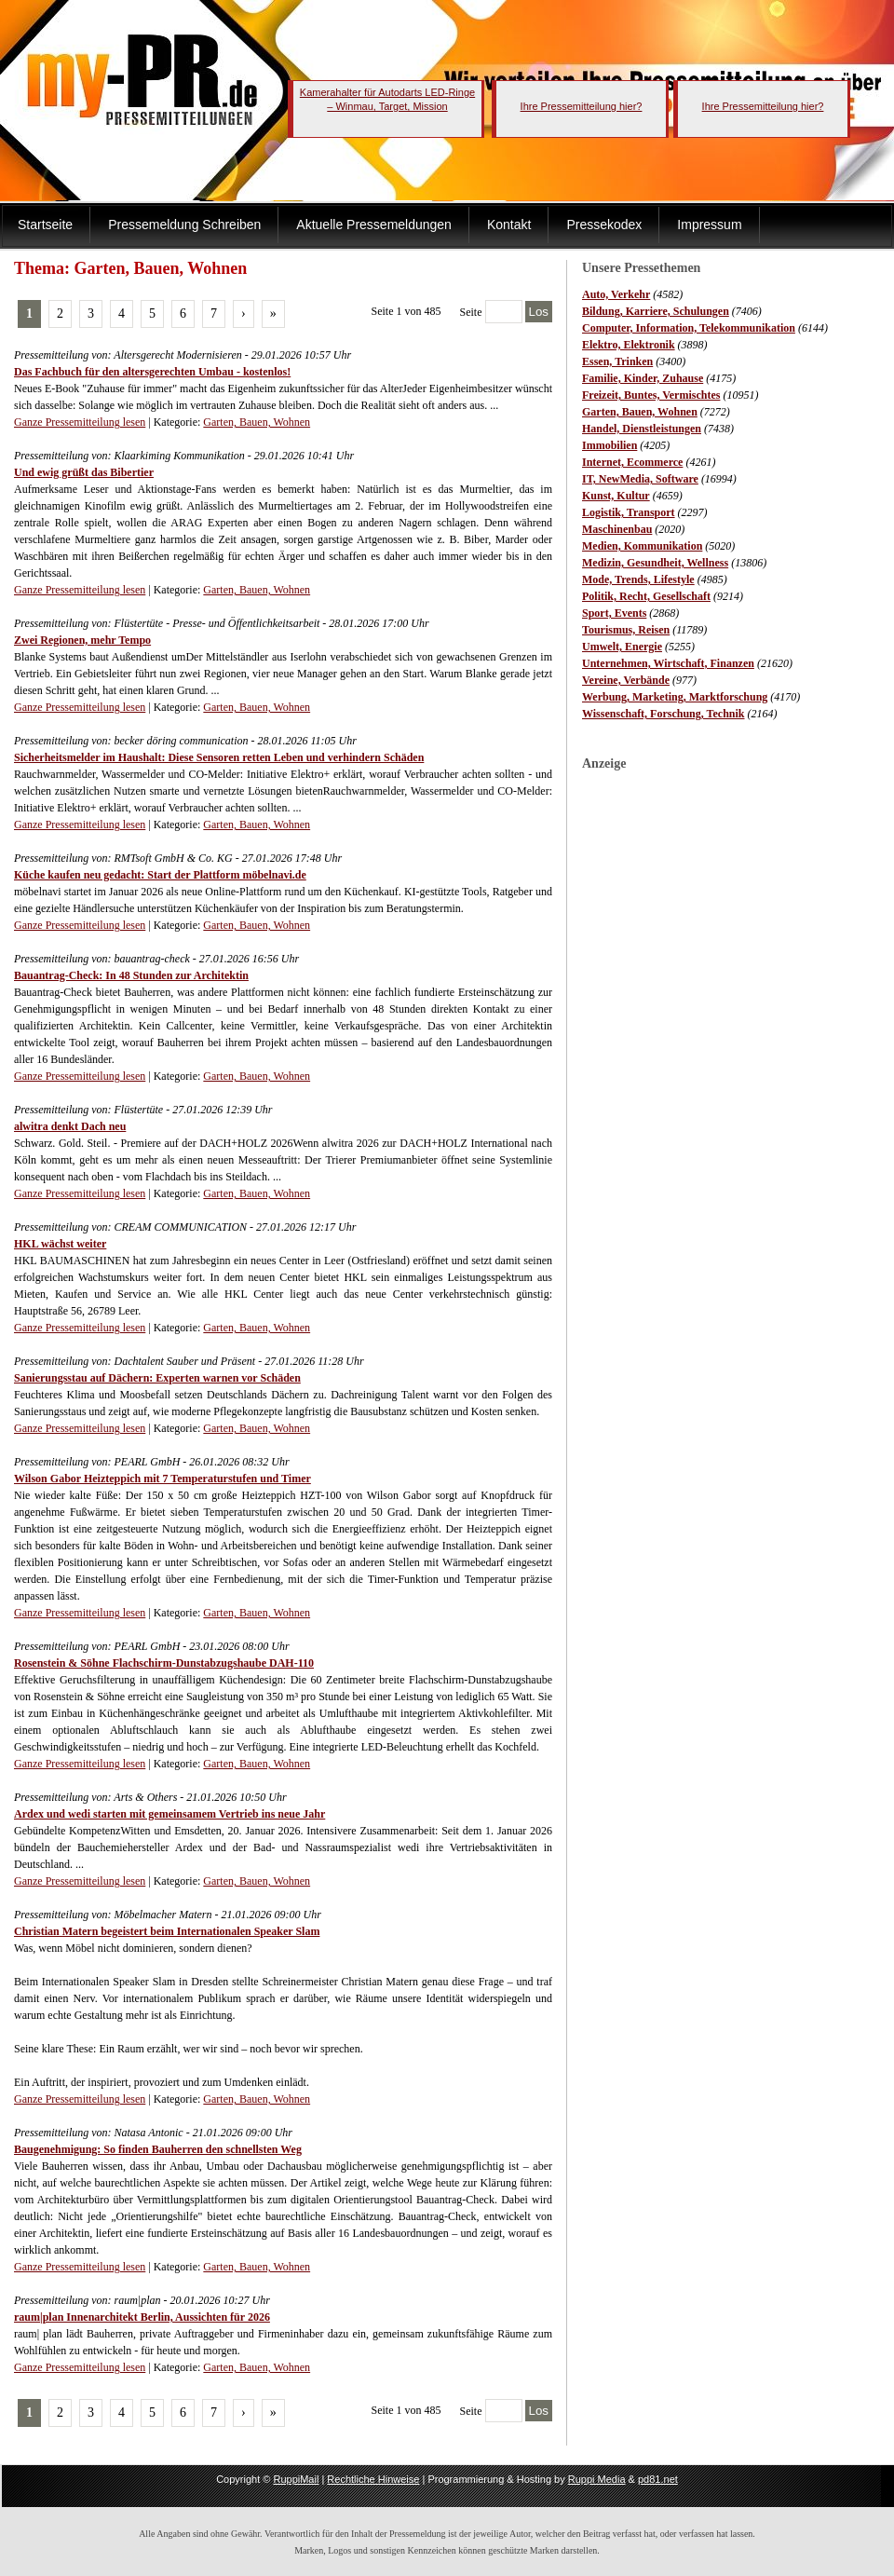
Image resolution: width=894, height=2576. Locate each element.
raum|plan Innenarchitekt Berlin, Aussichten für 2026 (142, 2317)
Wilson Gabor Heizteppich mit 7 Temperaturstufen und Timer (162, 1478)
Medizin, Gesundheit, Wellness (655, 562)
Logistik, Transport (628, 512)
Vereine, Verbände (626, 680)
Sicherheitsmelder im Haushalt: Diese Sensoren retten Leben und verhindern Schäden (219, 757)
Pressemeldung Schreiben (184, 224)
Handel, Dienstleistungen (641, 428)
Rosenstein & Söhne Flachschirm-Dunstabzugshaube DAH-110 (164, 1663)
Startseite (45, 224)
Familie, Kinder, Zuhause (642, 378)
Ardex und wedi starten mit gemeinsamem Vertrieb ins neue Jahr (169, 1813)
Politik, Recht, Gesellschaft (646, 596)
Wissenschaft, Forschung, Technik (663, 713)
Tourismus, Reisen (626, 629)
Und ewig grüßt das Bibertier (84, 472)
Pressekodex (604, 224)
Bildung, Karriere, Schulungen (655, 311)
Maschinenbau (617, 529)
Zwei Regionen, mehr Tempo (82, 640)
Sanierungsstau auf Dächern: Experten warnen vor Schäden (157, 1377)
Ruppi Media (597, 2479)
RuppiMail (295, 2479)
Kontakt (509, 224)
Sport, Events (614, 613)
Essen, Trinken (617, 361)
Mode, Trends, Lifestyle (638, 579)
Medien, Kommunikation (642, 545)
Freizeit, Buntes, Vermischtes (651, 395)
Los (539, 312)
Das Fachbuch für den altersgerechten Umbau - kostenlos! (152, 371)
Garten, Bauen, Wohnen (640, 411)
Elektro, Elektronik (628, 344)
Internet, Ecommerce (632, 462)
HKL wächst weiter (60, 1243)
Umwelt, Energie (622, 646)
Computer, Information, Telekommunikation (688, 327)
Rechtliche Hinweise (373, 2479)
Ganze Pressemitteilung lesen (79, 422)
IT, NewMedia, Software (640, 478)
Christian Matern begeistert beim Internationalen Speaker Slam (166, 1931)
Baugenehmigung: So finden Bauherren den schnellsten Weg (158, 2149)
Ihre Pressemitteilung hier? (582, 106)
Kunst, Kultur (616, 495)
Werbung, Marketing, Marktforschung (674, 696)
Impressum (709, 224)
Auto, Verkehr (616, 294)
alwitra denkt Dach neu (70, 1126)
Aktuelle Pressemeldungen (374, 224)
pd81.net (658, 2479)
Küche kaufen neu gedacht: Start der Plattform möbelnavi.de (160, 874)
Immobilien (609, 445)
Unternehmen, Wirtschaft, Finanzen (668, 663)
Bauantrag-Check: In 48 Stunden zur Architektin (131, 975)
